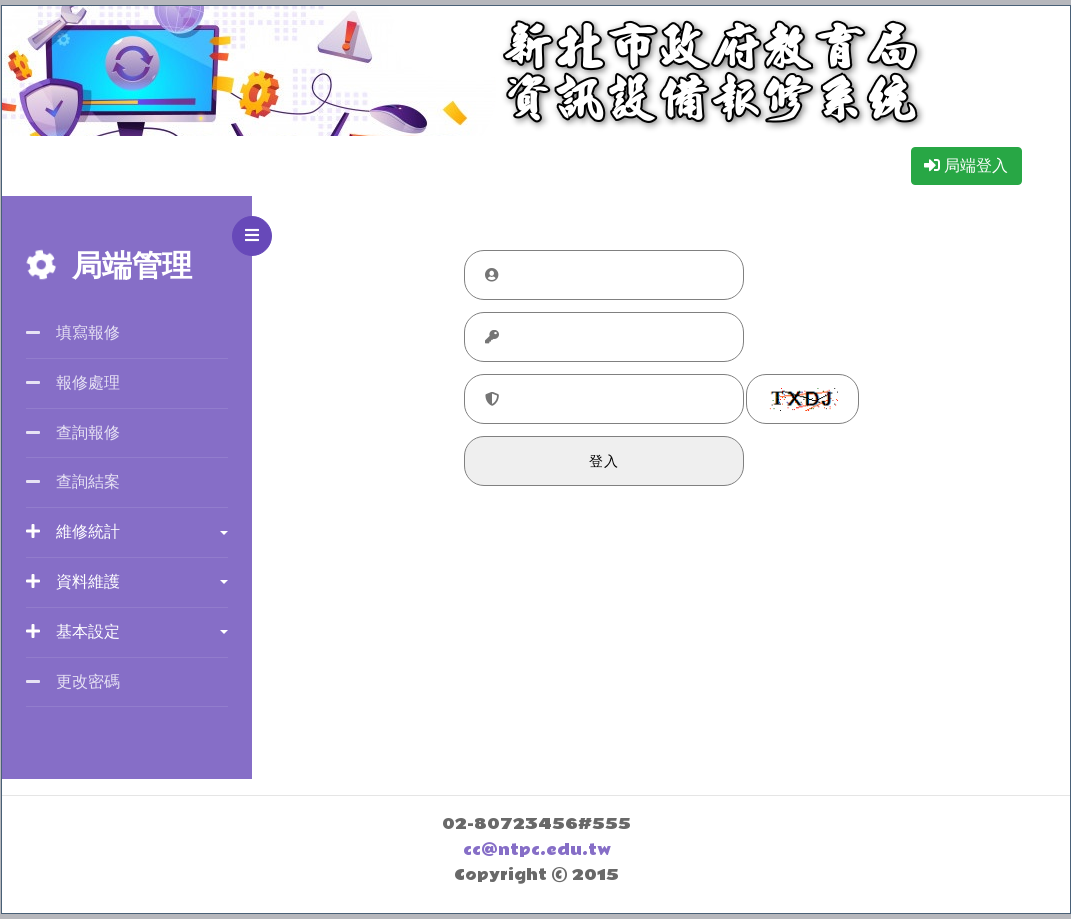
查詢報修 (73, 432)
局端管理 (109, 266)
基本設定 (73, 631)
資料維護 (73, 581)
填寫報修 (73, 332)
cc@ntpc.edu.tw (537, 850)
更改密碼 (73, 681)
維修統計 (73, 531)
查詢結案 (73, 481)
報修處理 (73, 382)
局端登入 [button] (966, 165)
